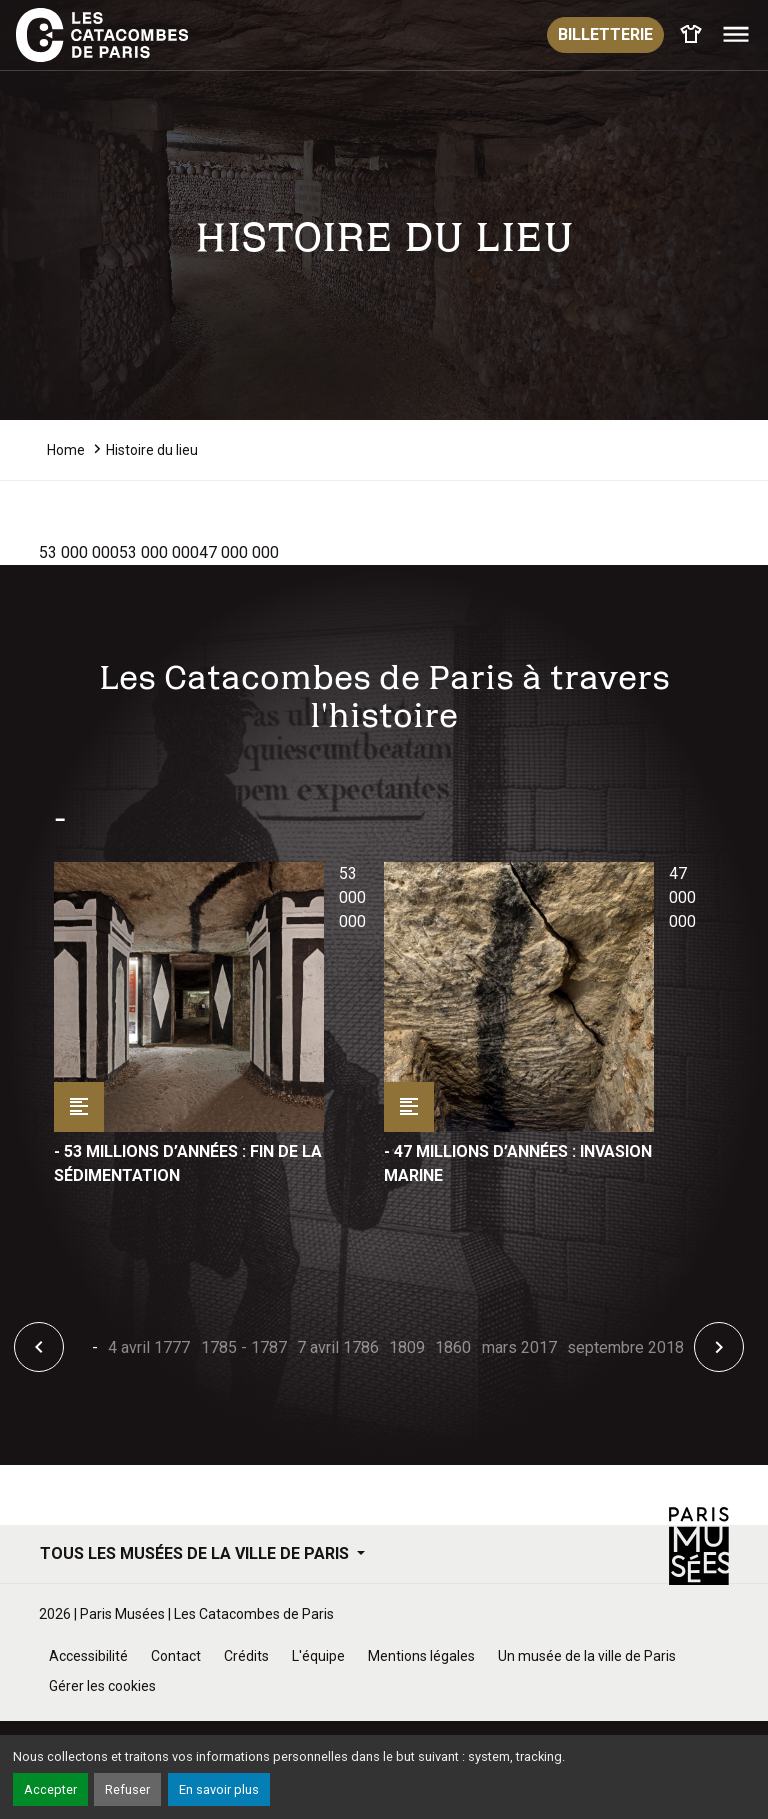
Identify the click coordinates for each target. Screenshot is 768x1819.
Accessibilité (88, 1656)
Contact (176, 1656)
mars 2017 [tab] (519, 1347)
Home (66, 450)
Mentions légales (421, 1656)
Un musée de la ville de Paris (587, 1656)
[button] (39, 1347)
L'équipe (318, 1656)
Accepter (50, 1789)
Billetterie (605, 34)
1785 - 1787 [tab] (244, 1347)
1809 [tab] (407, 1347)
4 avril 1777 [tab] (149, 1347)
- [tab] (95, 1347)
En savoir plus (219, 1789)
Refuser (127, 1789)
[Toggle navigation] (736, 35)
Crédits (246, 1656)
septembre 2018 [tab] (625, 1347)
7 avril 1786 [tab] (338, 1347)
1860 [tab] (453, 1347)
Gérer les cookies (102, 1686)
